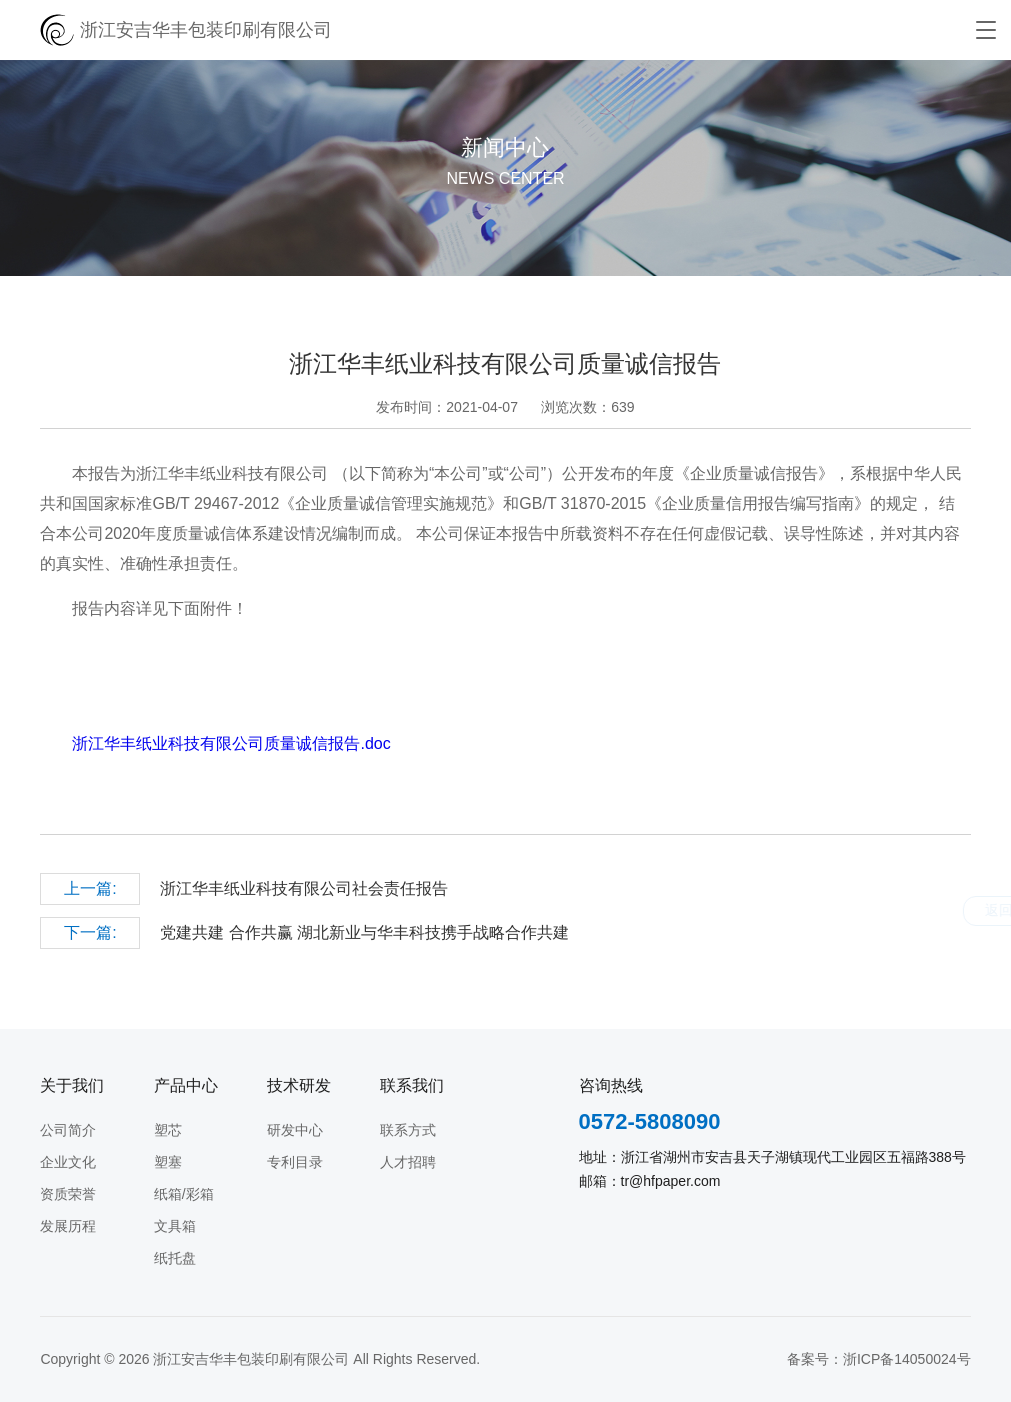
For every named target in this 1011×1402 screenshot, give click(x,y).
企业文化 (68, 1162)
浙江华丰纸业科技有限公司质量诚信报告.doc (231, 743)
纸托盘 (175, 1258)
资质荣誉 (68, 1194)
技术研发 (299, 1085)
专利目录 (295, 1162)
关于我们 (72, 1085)
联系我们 (412, 1085)
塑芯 (168, 1130)
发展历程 (68, 1226)
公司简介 (68, 1130)
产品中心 (186, 1085)
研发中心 (295, 1130)
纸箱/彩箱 (184, 1194)
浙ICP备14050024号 (907, 1359)
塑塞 (168, 1162)
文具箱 (175, 1226)
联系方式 (408, 1130)
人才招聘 (408, 1162)
